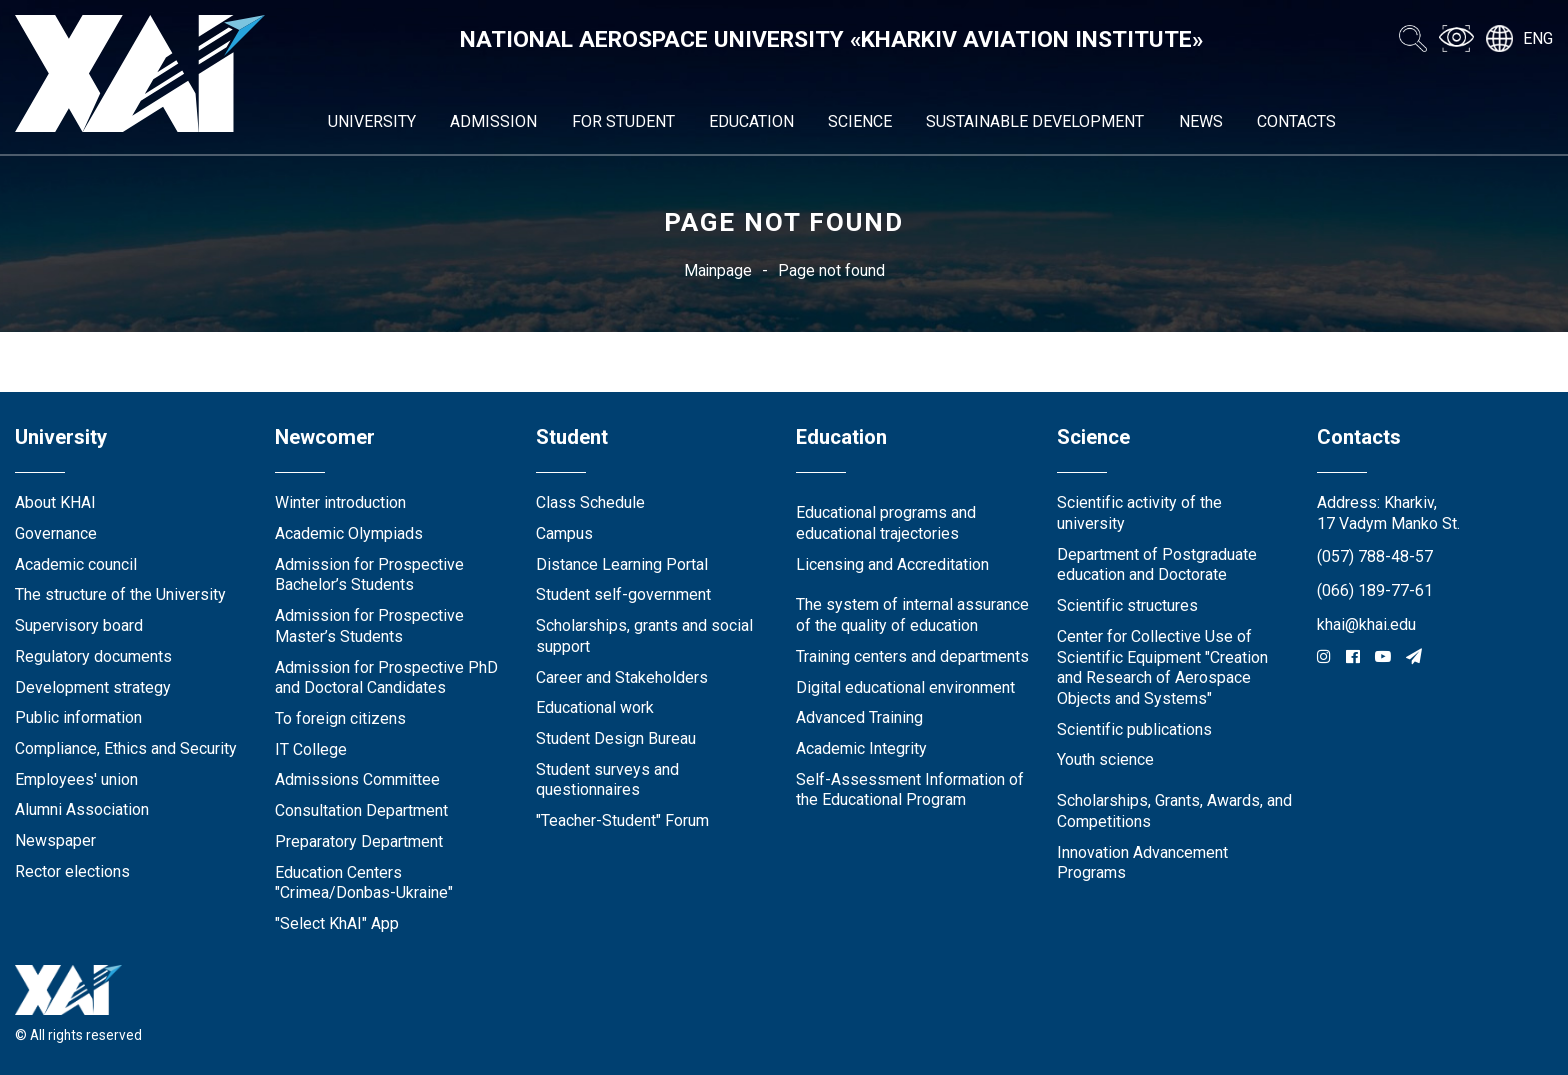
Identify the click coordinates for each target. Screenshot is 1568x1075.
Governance (56, 533)
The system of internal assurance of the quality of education (912, 615)
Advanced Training (859, 717)
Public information (78, 717)
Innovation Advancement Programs (1142, 863)
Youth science (1105, 759)
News (1201, 121)
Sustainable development (1035, 121)
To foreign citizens (340, 718)
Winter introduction (340, 502)
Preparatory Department (359, 841)
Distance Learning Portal (622, 564)
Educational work (595, 707)
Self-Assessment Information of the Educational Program (910, 790)
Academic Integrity (861, 748)
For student (623, 121)
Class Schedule (590, 502)
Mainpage (718, 270)
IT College (311, 749)
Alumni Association (82, 809)
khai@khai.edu (1366, 624)
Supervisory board (79, 625)
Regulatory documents (93, 656)
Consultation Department (361, 810)
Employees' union (76, 779)
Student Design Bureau (616, 738)
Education (751, 121)
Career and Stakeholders (622, 677)
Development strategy (93, 687)
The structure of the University (120, 594)
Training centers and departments (912, 656)
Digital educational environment (905, 687)
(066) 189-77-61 (1375, 590)
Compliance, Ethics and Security (126, 748)
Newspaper (55, 840)
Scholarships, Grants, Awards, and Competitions (1174, 811)
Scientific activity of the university (1139, 513)
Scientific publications (1134, 729)
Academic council (76, 564)
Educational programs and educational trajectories (886, 523)
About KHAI (55, 502)
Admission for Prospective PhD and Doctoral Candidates (386, 678)
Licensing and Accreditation (892, 564)
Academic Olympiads (349, 533)
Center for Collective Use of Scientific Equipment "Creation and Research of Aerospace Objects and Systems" (1162, 667)
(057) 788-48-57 (1375, 556)
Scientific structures (1127, 605)
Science (860, 121)
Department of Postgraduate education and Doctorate (1157, 565)
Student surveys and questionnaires (607, 780)
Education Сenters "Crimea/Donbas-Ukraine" (364, 883)
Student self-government (623, 594)
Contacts (1296, 121)
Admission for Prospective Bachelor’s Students (369, 575)
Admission (493, 121)
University (372, 121)
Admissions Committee (357, 779)
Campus (564, 533)
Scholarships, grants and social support (644, 636)
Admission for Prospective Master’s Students (369, 626)
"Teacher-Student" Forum (622, 820)
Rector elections (72, 871)
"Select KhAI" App (337, 923)
